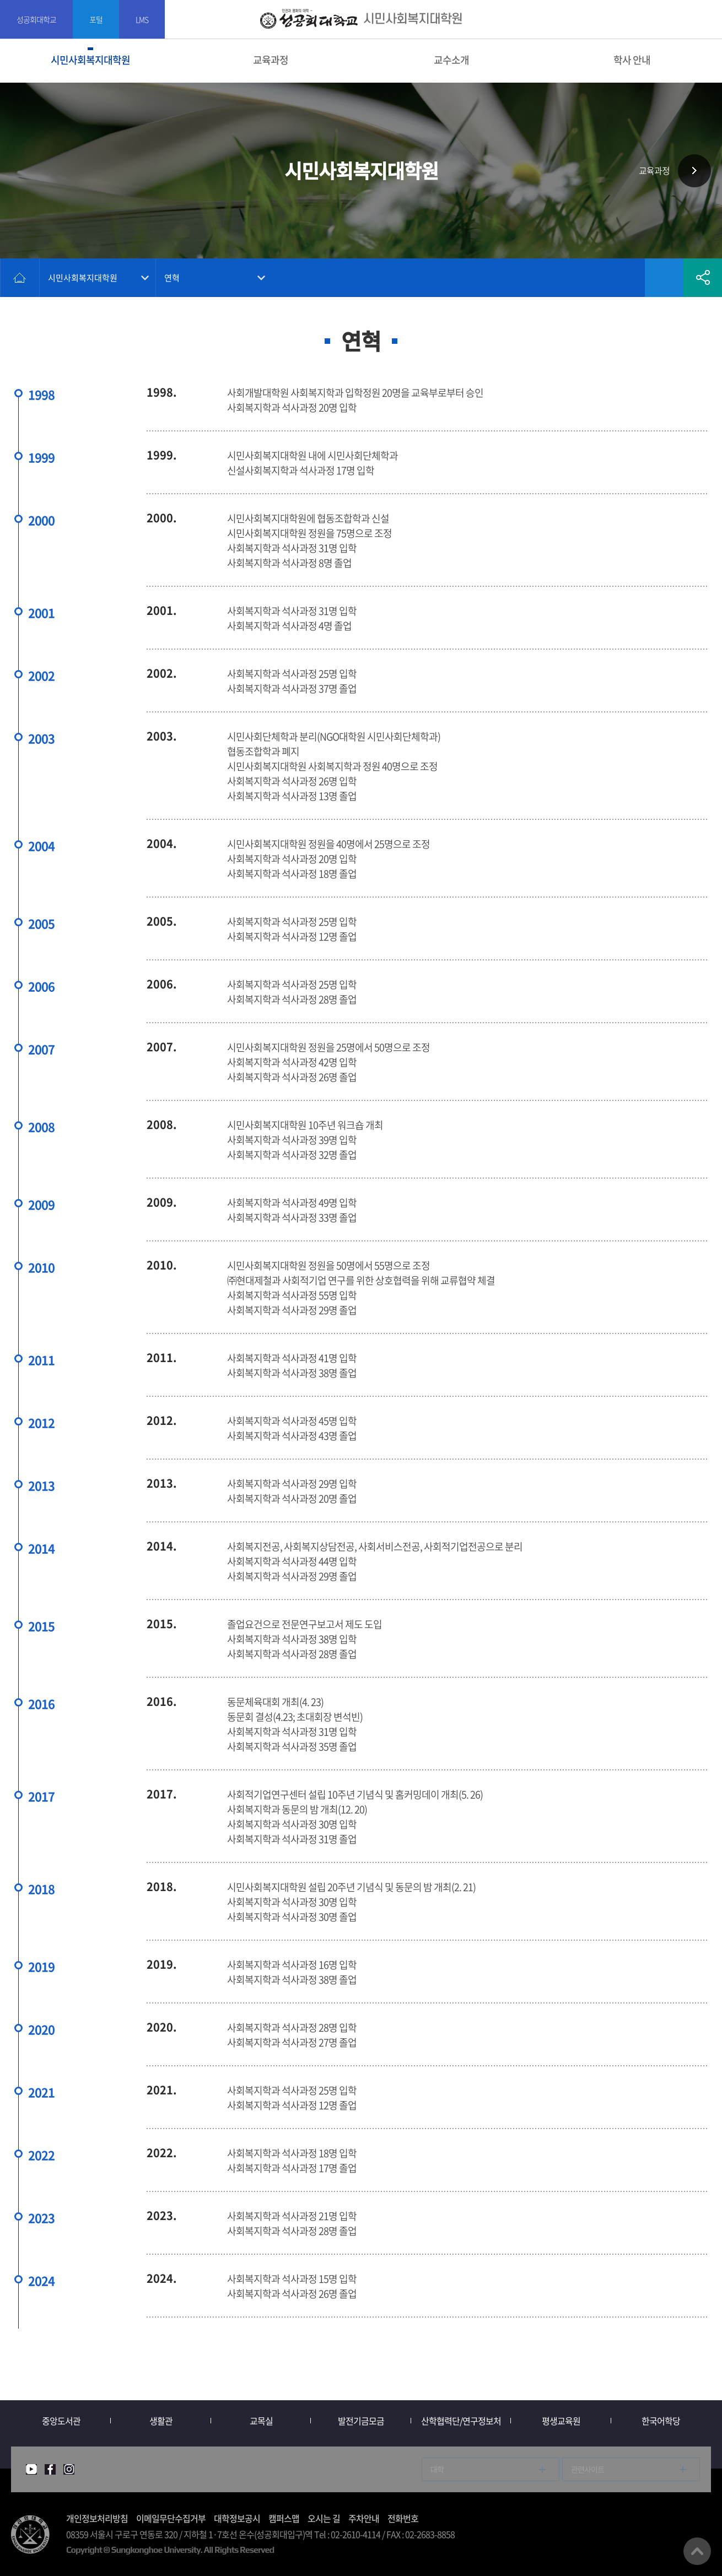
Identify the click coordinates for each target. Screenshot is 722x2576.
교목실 (261, 2420)
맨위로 (697, 2551)
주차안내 (363, 2518)
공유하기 (702, 277)
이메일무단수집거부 (171, 2518)
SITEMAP (707, 19)
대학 (437, 2469)
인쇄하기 (625, 277)
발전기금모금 (361, 2420)
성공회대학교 (36, 19)
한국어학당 (661, 2420)
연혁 (172, 278)
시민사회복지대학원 (90, 59)
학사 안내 (631, 59)
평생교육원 (561, 2420)
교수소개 (451, 59)
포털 (96, 19)
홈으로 (20, 277)
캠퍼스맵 (283, 2518)
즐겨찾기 (664, 277)
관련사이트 (587, 2469)
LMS (142, 19)
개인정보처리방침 (97, 2518)
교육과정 (270, 59)
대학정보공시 (237, 2518)
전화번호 (402, 2518)
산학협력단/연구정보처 (461, 2420)
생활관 (161, 2420)
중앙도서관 (61, 2420)
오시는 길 (324, 2518)
